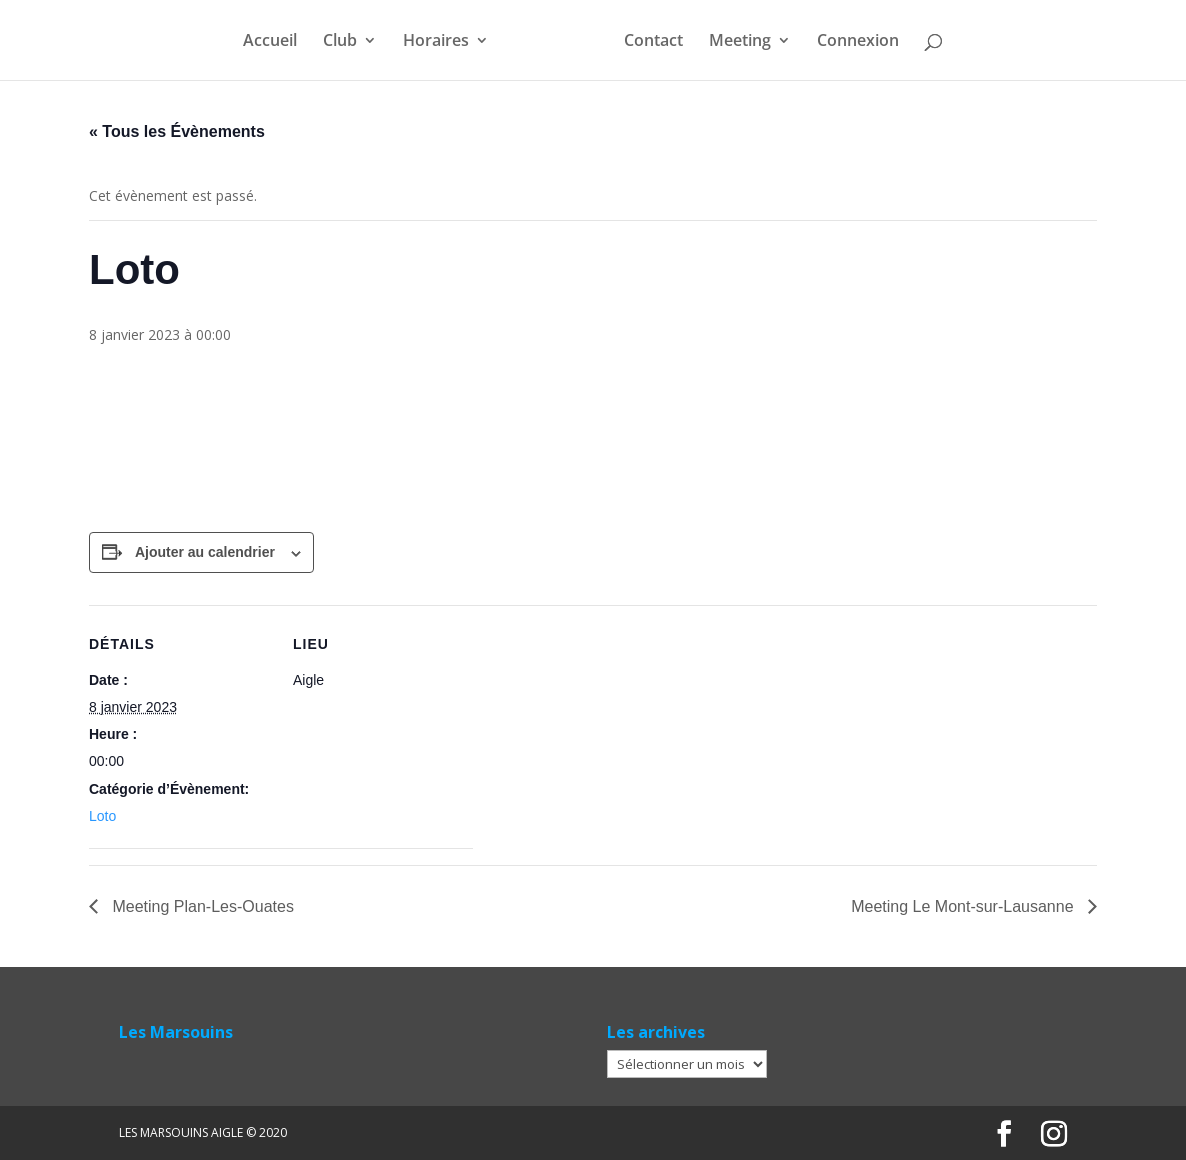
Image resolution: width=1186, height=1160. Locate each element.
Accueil (270, 42)
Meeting (740, 42)
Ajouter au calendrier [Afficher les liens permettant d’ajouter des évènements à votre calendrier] (205, 552)
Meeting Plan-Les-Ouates (201, 906)
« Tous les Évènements (177, 131)
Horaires (436, 42)
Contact (653, 42)
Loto (102, 816)
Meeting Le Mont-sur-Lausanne (964, 906)
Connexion (858, 42)
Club (340, 42)
